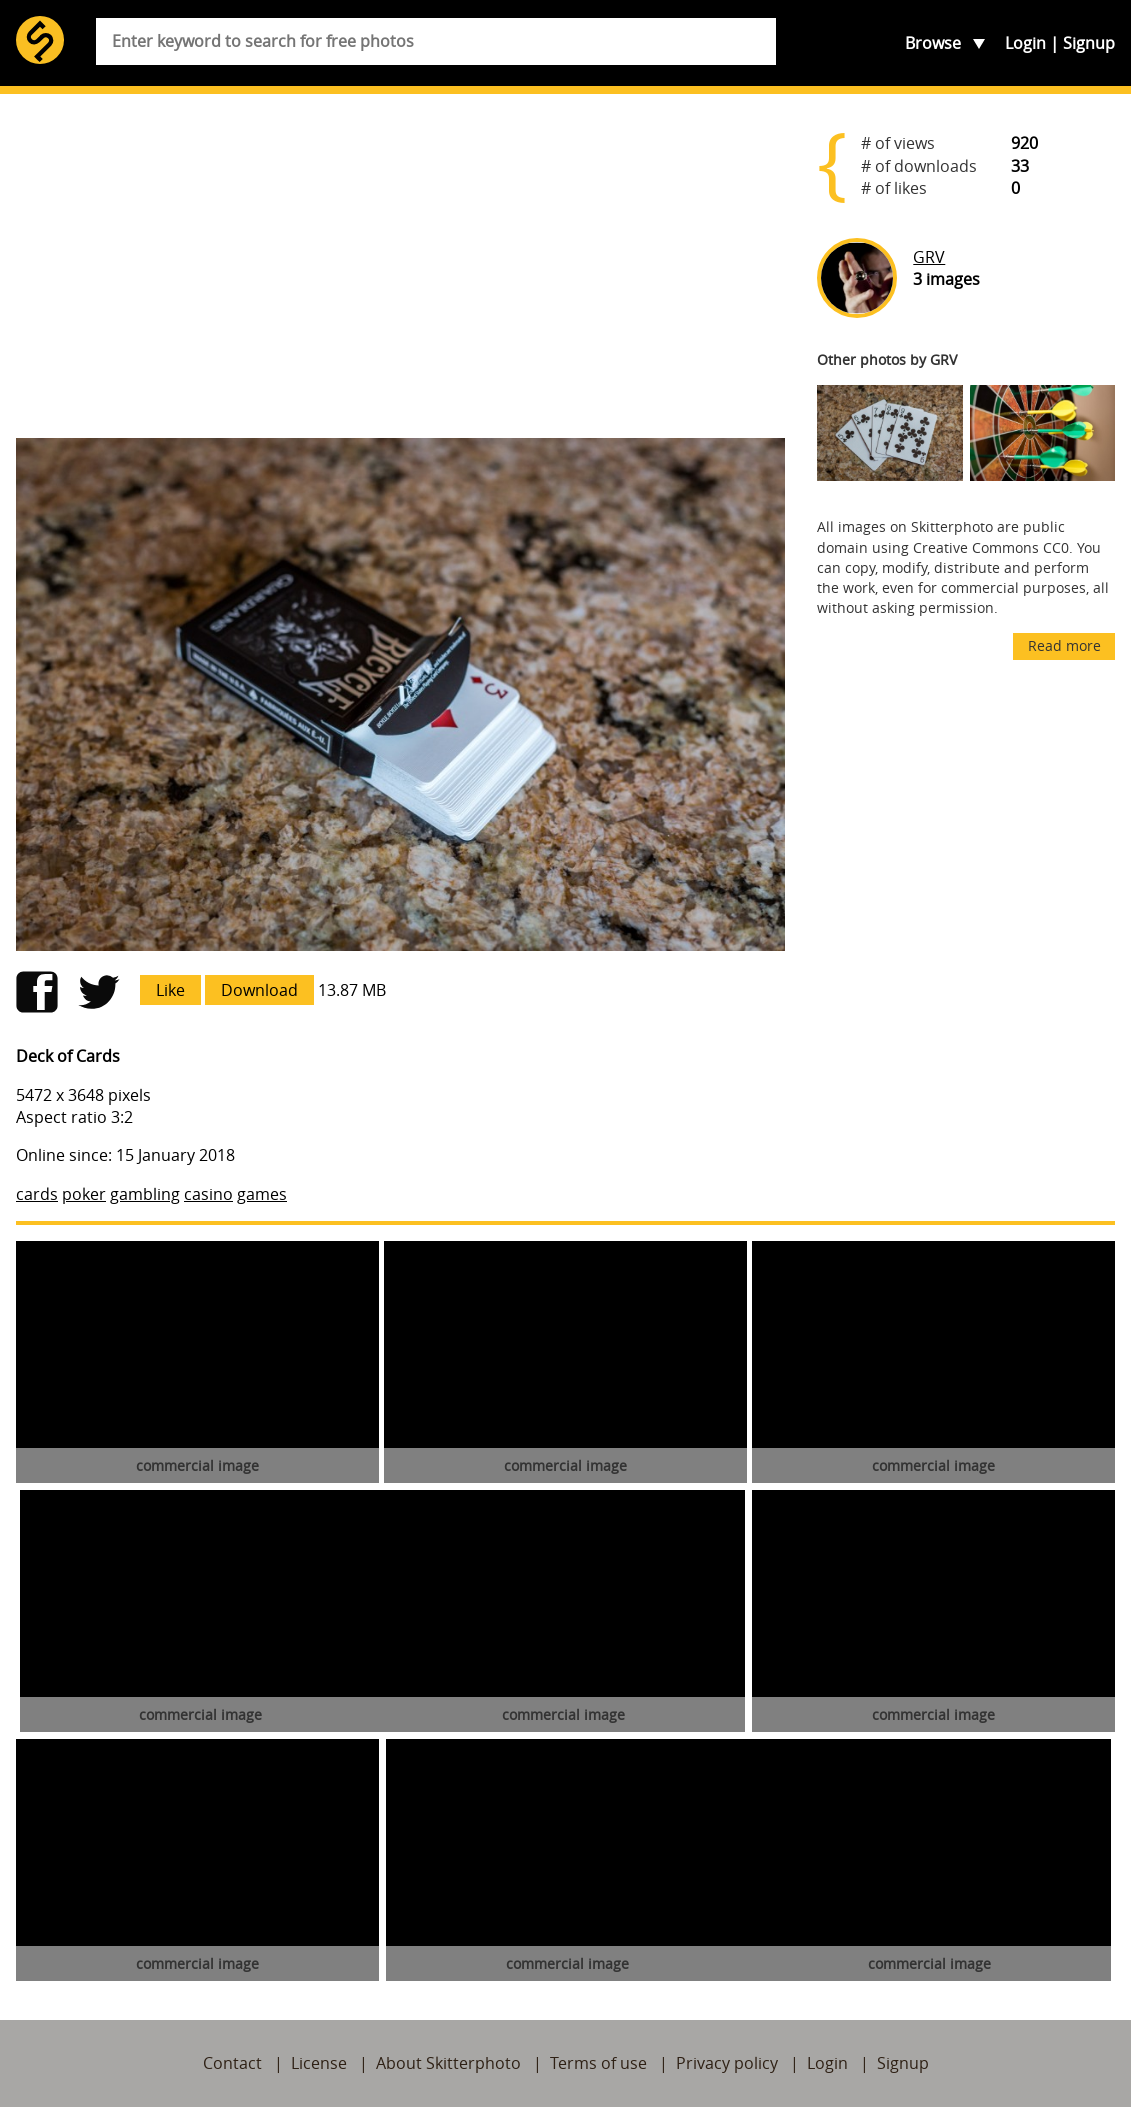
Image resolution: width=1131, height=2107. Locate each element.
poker (84, 1194)
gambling (145, 1194)
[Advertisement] (400, 266)
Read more (1064, 645)
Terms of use (598, 2063)
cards (37, 1194)
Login (1025, 43)
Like (170, 990)
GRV (929, 257)
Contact (232, 2063)
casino (208, 1194)
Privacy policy (727, 2063)
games (262, 1194)
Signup (1089, 43)
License (319, 2063)
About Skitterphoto (448, 2063)
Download (259, 990)
